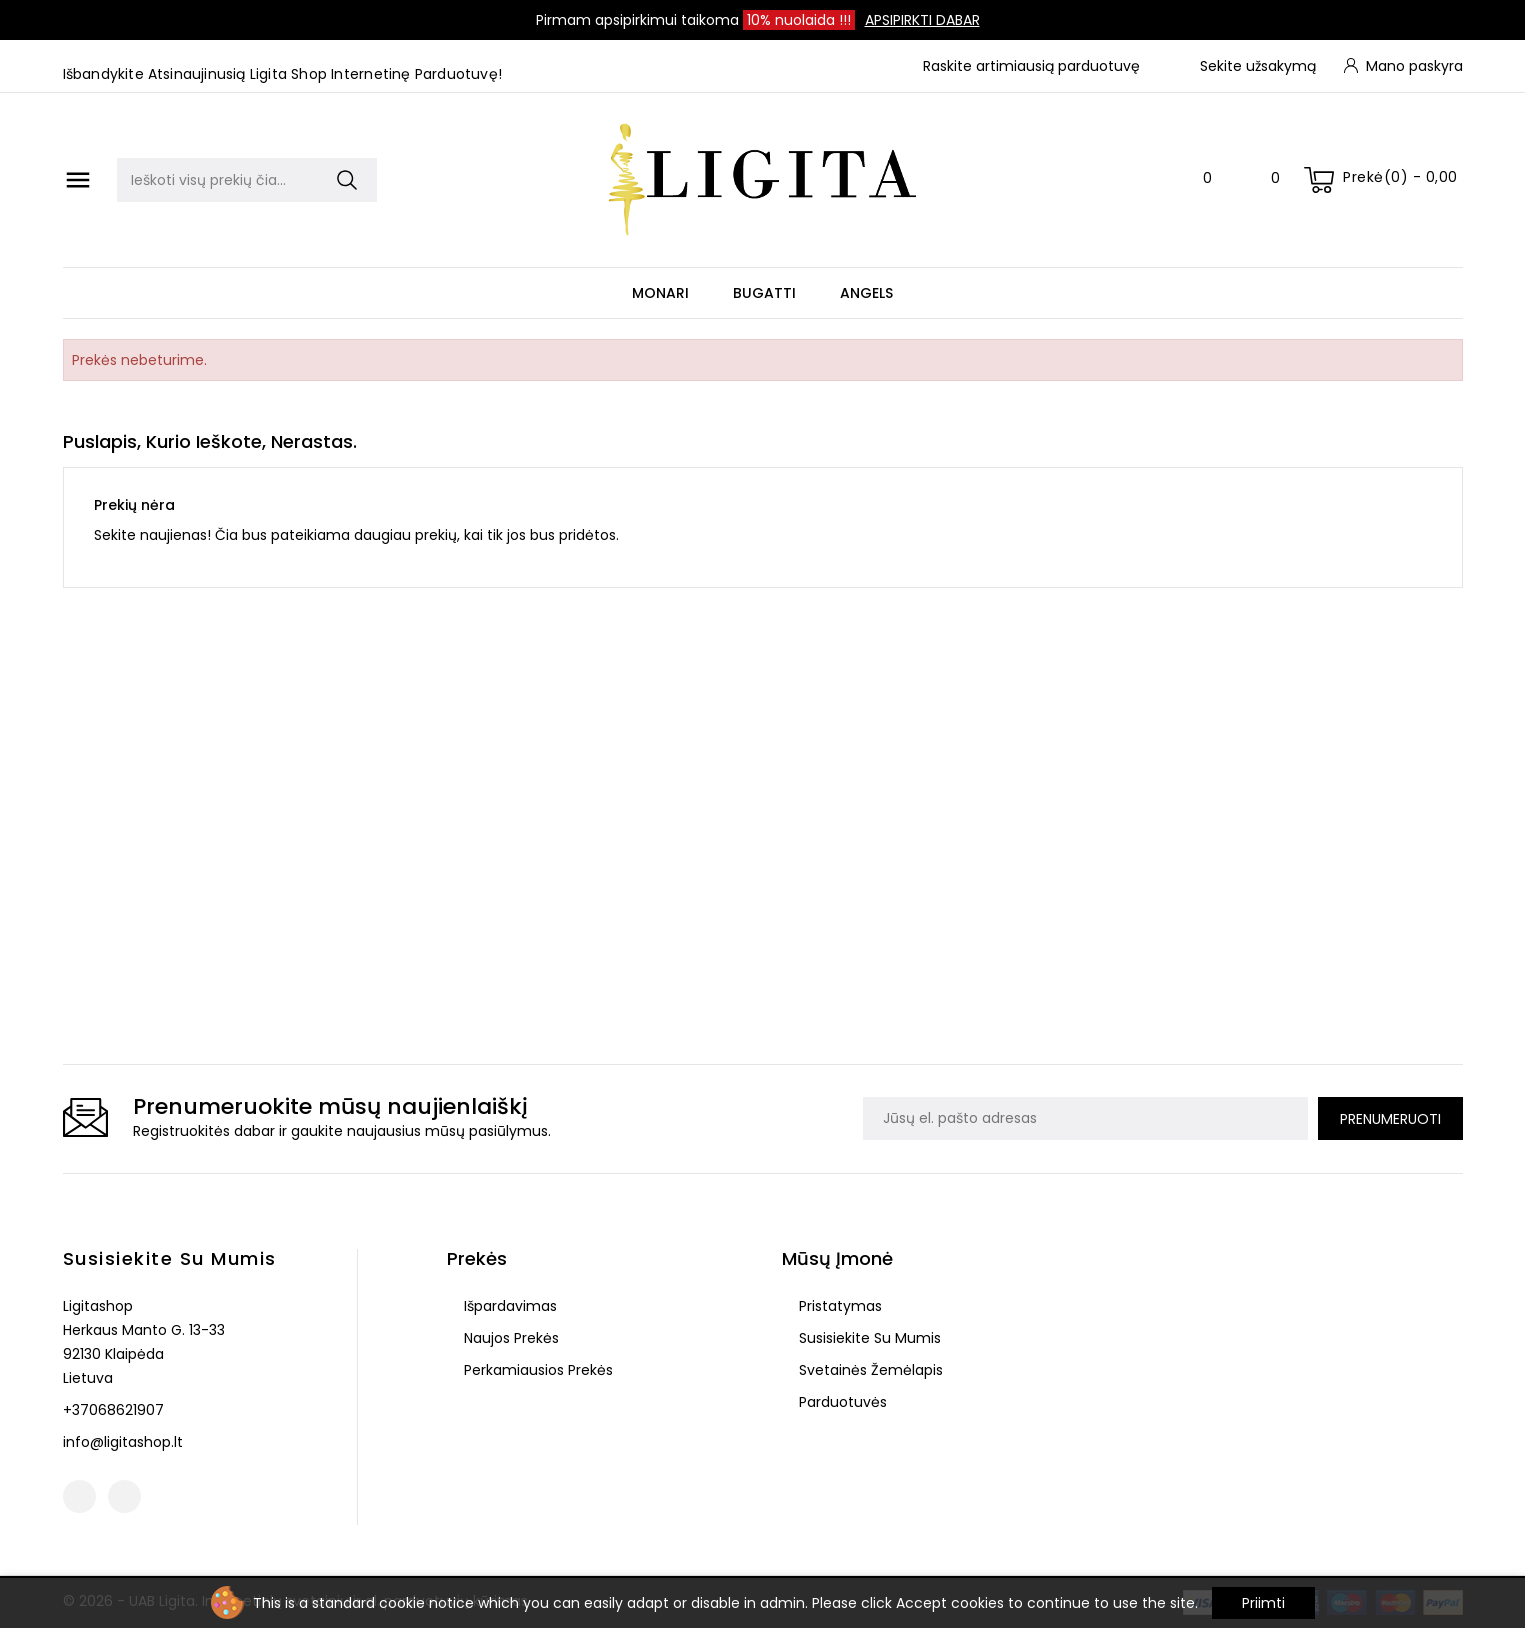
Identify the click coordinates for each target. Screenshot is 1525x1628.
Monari (660, 293)
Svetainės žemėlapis (869, 1370)
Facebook (79, 1496)
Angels (866, 293)
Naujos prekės (509, 1338)
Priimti (1263, 1603)
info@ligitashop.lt (123, 1442)
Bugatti (764, 293)
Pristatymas (838, 1306)
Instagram (124, 1496)
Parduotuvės (841, 1402)
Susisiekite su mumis (170, 1258)
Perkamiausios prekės (536, 1370)
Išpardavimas (508, 1306)
